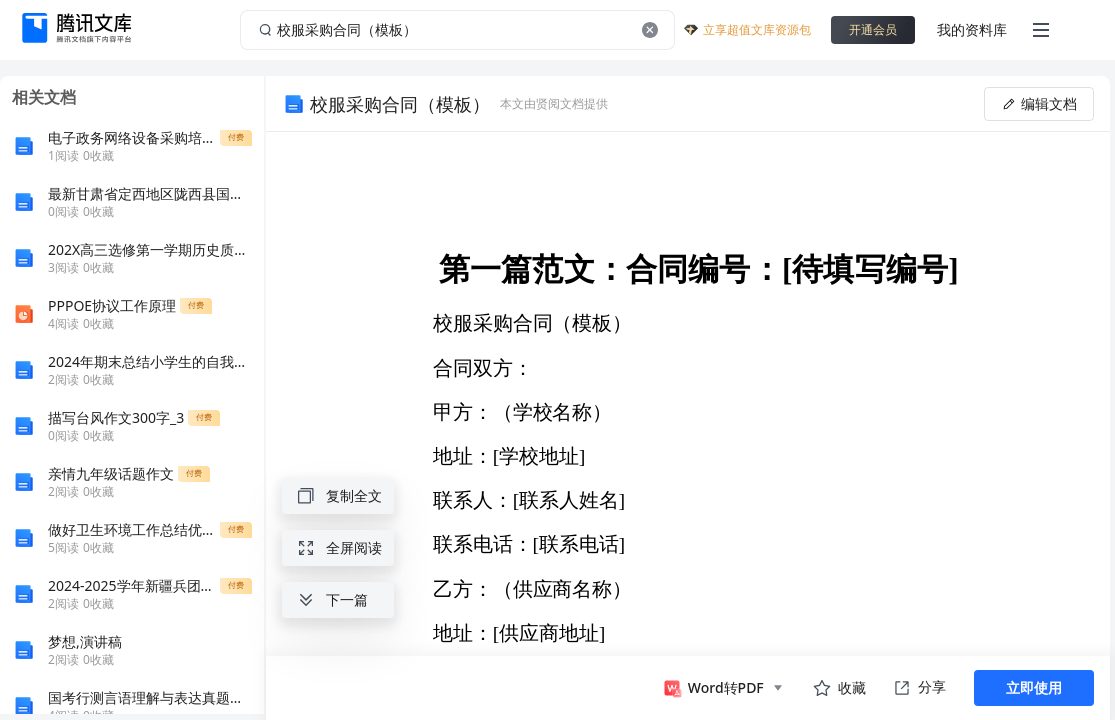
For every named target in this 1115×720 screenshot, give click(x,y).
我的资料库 (972, 29)
